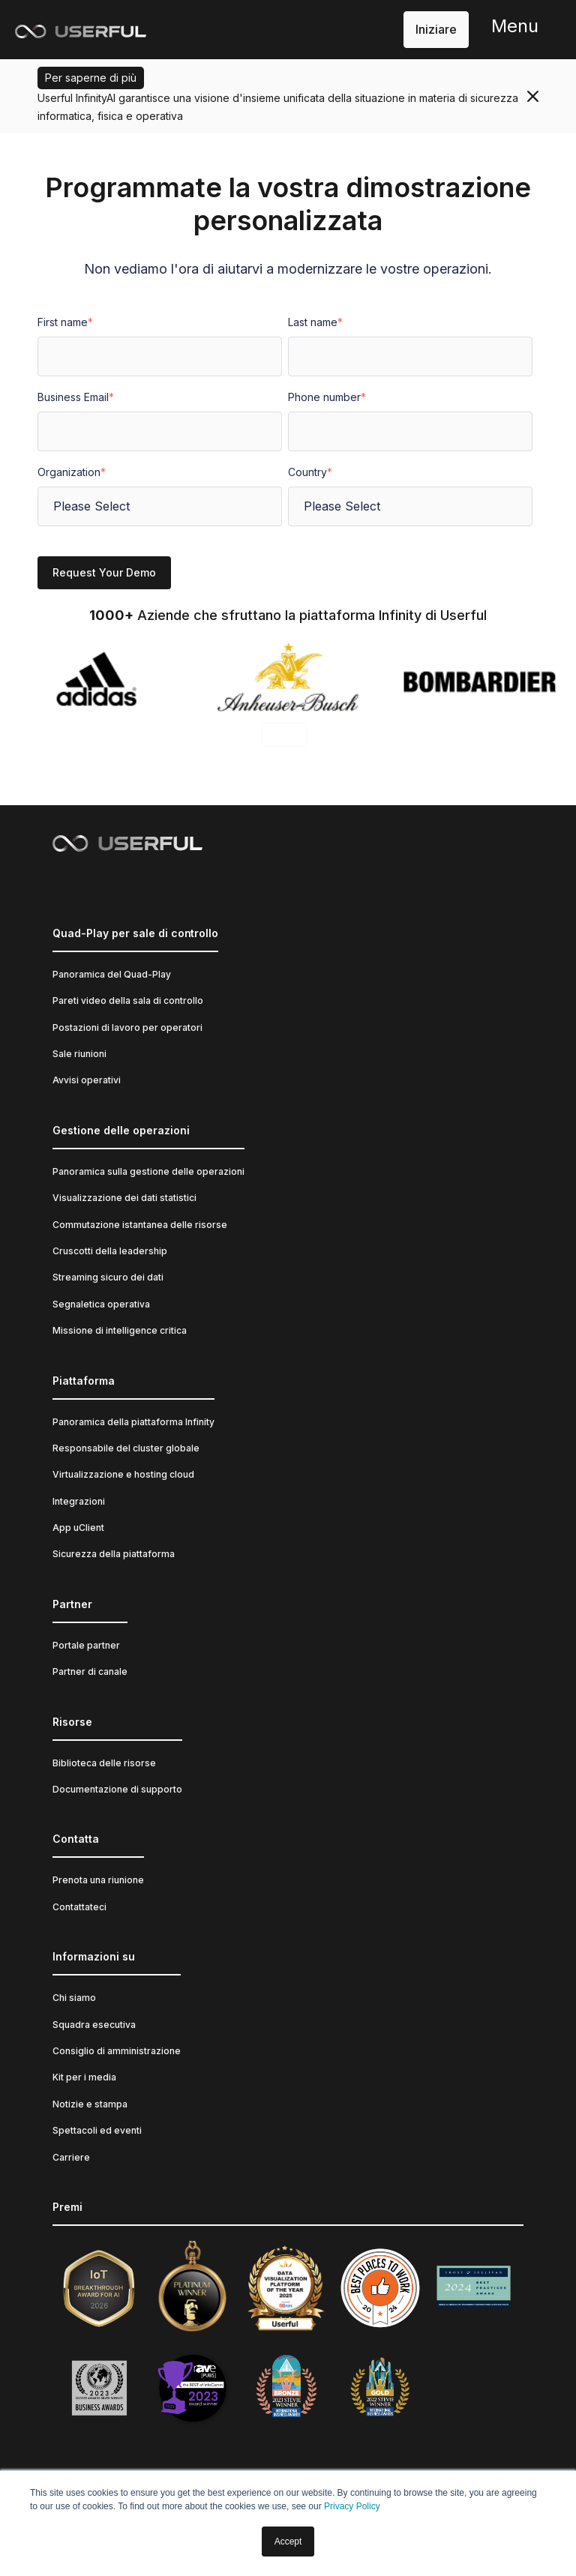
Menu (514, 26)
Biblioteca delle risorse (104, 1763)
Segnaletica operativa (101, 1304)
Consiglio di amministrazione (116, 2050)
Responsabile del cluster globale (126, 1448)
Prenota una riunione (98, 1880)
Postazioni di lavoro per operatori (127, 1027)
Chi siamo (74, 1997)
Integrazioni (78, 1501)
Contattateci (79, 1907)
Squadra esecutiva (94, 2024)
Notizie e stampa (90, 2104)
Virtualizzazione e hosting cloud (123, 1474)
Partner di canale (90, 1671)
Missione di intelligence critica (119, 1330)
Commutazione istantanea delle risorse (139, 1224)
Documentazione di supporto (117, 1789)
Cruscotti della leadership (109, 1251)
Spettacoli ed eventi (97, 2130)
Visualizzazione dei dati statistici (124, 1197)
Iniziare (436, 29)
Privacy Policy (352, 2506)
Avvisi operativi (86, 1080)
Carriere (71, 2157)
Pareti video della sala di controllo (127, 1000)
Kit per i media (84, 2077)
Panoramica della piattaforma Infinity (133, 1421)
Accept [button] (288, 2541)
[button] (514, 29)
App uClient (78, 1527)
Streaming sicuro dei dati (108, 1277)
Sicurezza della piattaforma (113, 1553)
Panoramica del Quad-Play (111, 974)
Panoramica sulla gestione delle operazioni (148, 1171)
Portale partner (86, 1645)
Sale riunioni (79, 1053)
